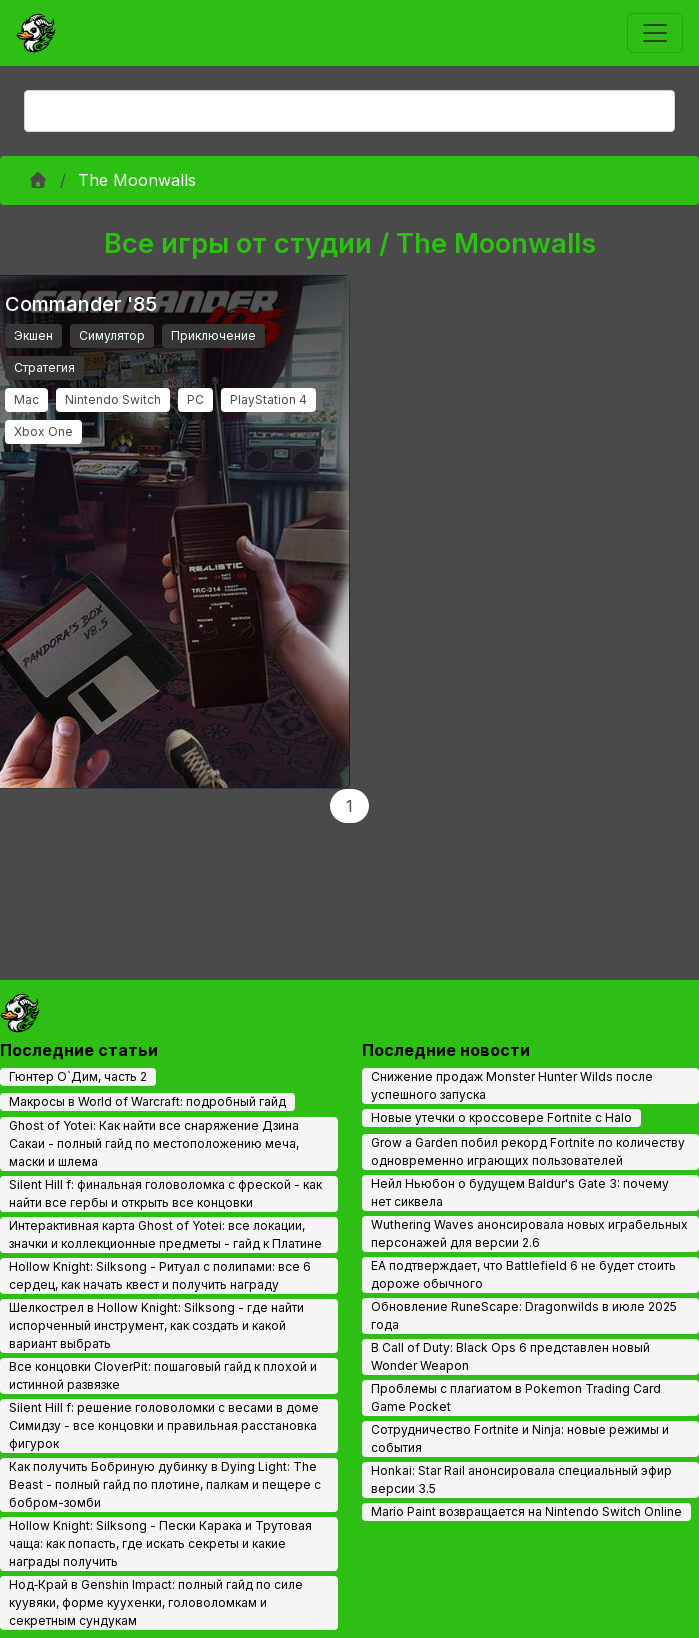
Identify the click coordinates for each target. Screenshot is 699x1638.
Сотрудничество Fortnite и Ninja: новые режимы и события (520, 1438)
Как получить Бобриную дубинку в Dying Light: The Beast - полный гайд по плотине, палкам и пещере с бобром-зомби (165, 1484)
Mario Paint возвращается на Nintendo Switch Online (526, 1511)
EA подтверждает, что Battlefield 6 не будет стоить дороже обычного (523, 1274)
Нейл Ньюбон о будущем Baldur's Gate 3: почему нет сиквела (520, 1192)
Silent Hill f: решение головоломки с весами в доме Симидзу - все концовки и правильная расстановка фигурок (164, 1425)
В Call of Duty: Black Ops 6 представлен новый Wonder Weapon (510, 1356)
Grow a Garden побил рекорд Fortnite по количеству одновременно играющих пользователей (528, 1151)
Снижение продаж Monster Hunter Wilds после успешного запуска (512, 1085)
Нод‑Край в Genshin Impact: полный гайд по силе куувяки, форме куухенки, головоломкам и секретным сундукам (156, 1602)
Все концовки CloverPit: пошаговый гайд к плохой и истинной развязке (163, 1375)
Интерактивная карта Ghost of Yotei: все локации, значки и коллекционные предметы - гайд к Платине (165, 1234)
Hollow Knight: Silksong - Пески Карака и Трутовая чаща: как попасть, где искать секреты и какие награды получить (160, 1543)
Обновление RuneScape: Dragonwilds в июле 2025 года (524, 1315)
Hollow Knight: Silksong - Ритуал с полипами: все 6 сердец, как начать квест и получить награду (160, 1275)
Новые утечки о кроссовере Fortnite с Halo (501, 1117)
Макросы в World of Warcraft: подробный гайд (147, 1101)
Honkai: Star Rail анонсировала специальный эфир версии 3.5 (521, 1479)
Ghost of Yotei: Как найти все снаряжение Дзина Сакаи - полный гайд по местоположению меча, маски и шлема (154, 1143)
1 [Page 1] (349, 806)
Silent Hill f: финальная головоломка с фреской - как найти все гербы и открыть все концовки (165, 1193)
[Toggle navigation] (655, 33)
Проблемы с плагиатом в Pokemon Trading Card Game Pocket (516, 1397)
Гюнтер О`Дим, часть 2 (78, 1076)
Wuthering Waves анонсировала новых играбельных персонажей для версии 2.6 (529, 1233)
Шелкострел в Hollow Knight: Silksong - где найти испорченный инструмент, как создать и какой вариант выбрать (156, 1325)
